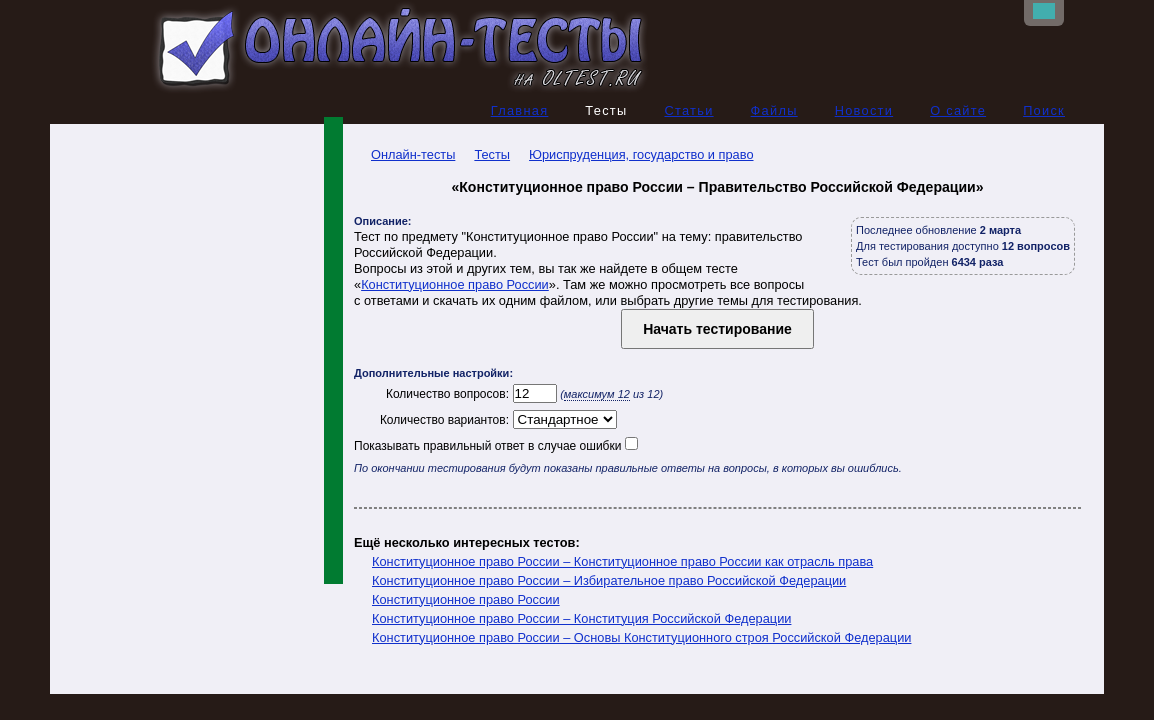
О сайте (958, 110)
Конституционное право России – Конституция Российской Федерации (581, 618)
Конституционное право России (455, 284)
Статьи (688, 110)
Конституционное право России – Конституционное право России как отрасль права (622, 561)
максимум (597, 394)
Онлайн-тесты (404, 154)
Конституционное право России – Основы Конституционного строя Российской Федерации (641, 637)
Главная (520, 110)
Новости (864, 110)
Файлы (774, 110)
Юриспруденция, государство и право (641, 154)
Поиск (1044, 110)
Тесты (492, 154)
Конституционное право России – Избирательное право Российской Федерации (609, 580)
